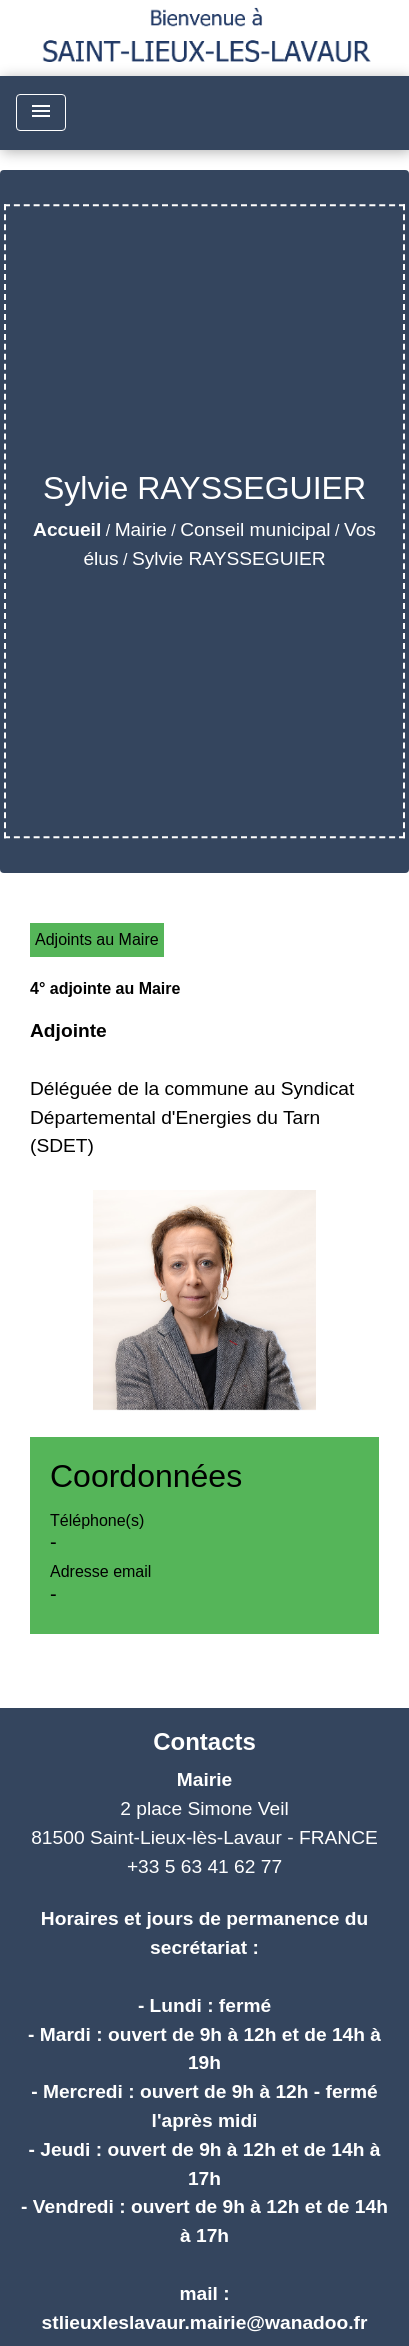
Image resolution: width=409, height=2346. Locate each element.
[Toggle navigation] (41, 112)
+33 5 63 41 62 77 (204, 1866)
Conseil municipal (255, 529)
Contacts (204, 1741)
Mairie (141, 529)
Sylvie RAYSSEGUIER (229, 558)
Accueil (67, 529)
